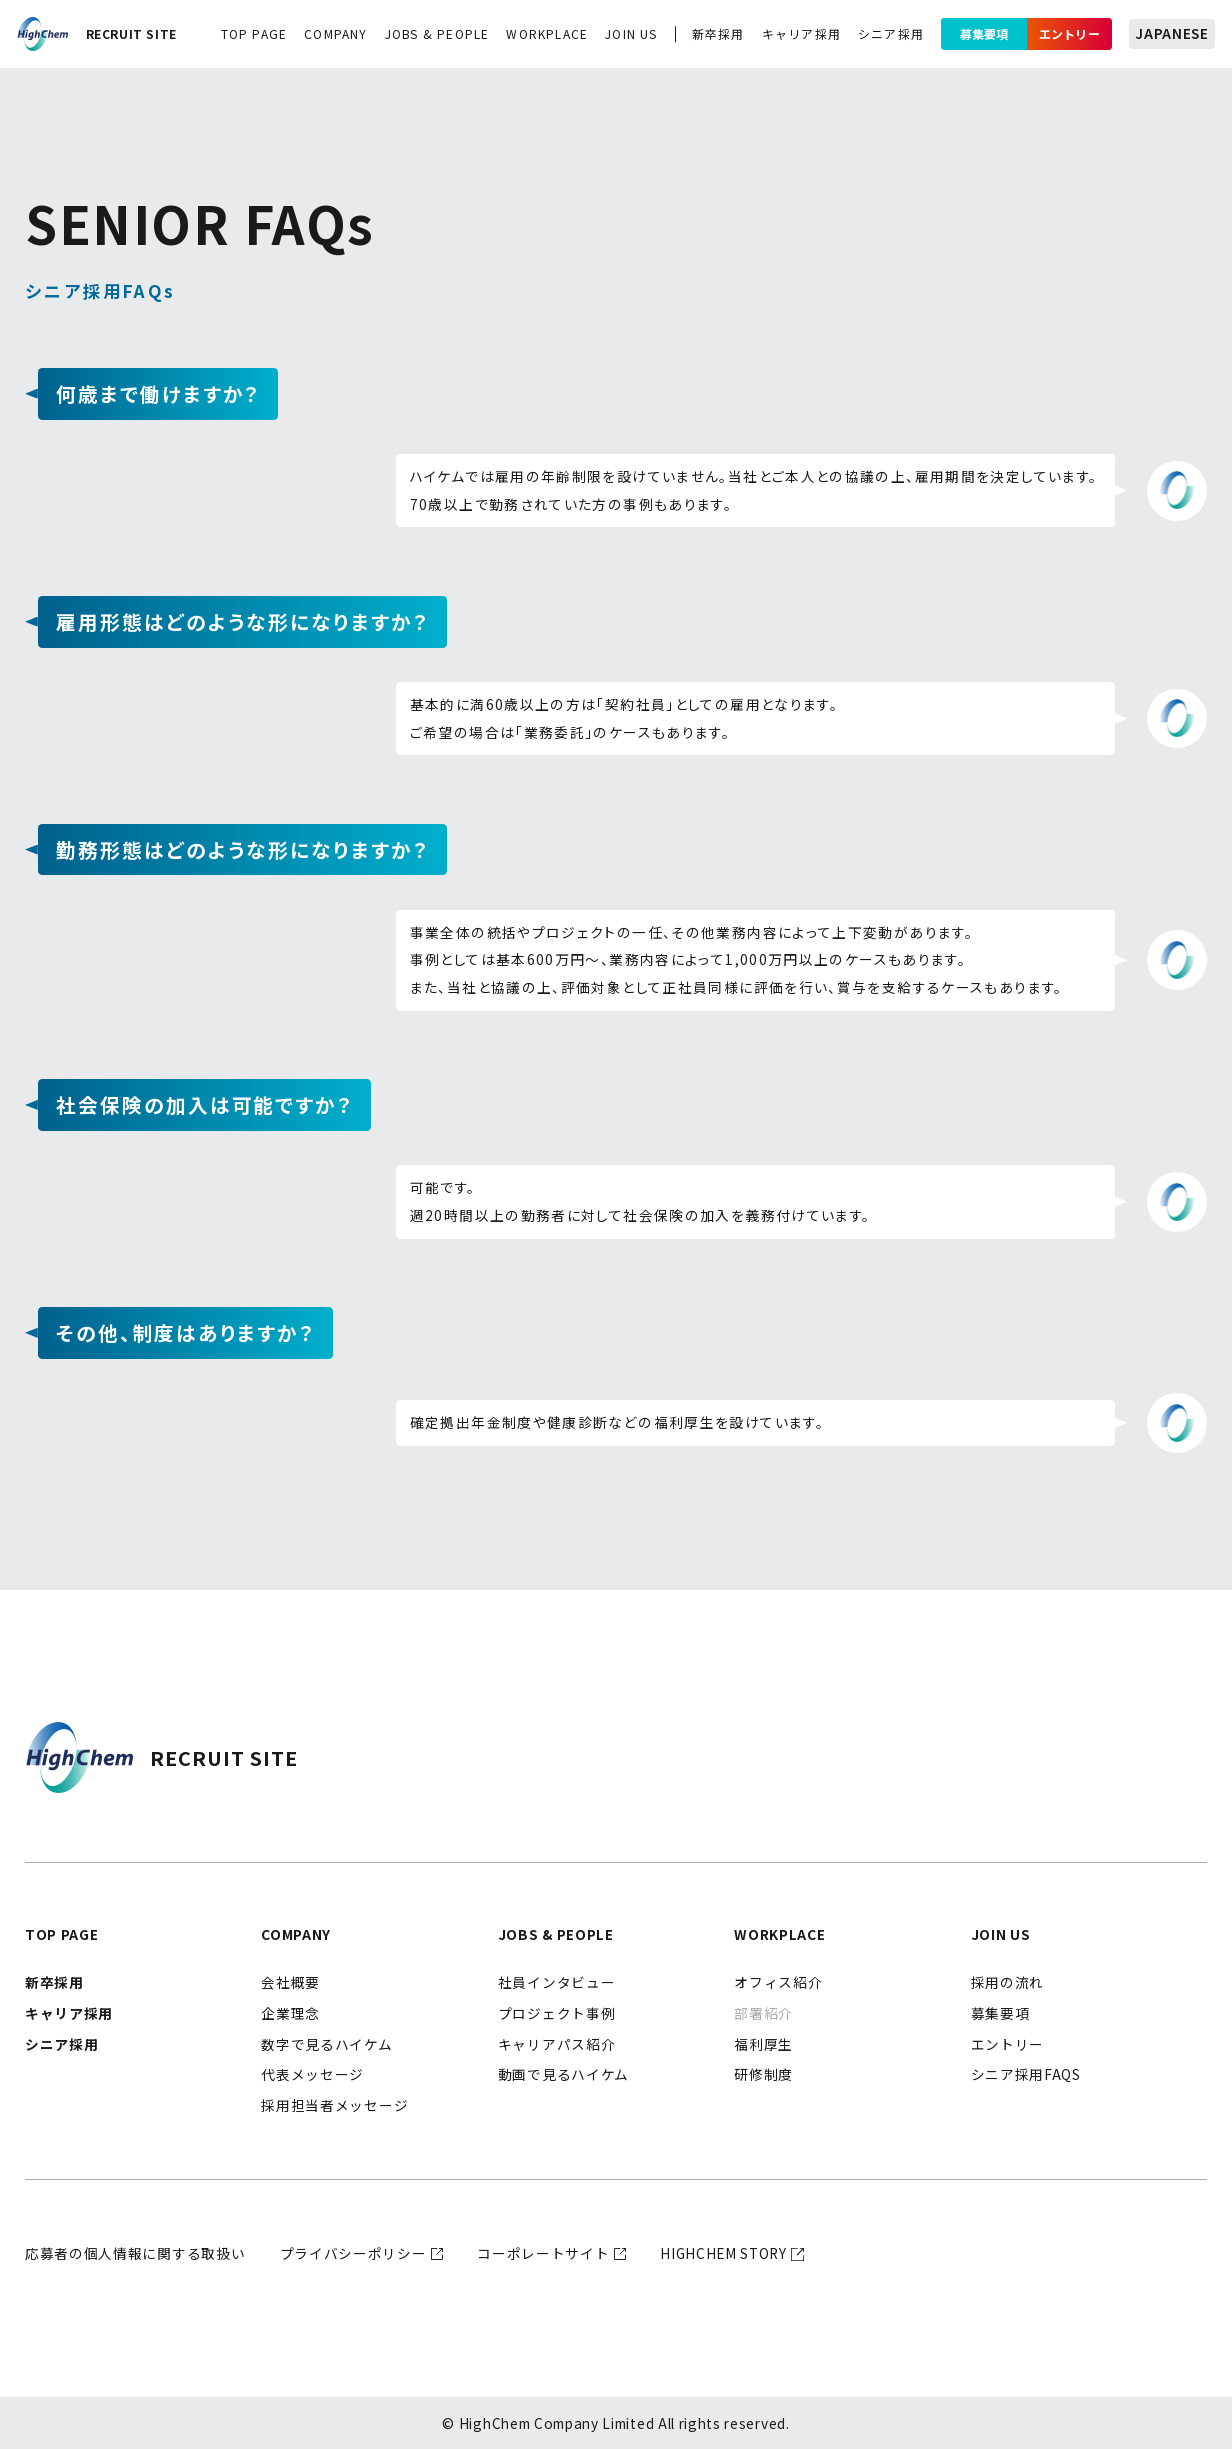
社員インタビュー (556, 1982)
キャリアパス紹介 (556, 2044)
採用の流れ (1007, 1982)
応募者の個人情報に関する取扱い (135, 2253)
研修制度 (763, 2074)
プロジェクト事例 (556, 2013)
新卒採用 (718, 33)
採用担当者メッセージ (334, 2105)
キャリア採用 (801, 33)
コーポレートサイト (543, 2253)
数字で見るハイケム (326, 2044)
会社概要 (290, 1982)
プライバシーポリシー (353, 2253)
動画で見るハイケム (563, 2074)
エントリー (1069, 33)
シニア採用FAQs (1026, 2074)
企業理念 (290, 2013)
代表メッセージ (312, 2074)
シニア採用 (891, 33)
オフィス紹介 (778, 1982)
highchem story (723, 2253)
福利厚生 (763, 2044)
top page (254, 33)
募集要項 (984, 33)
